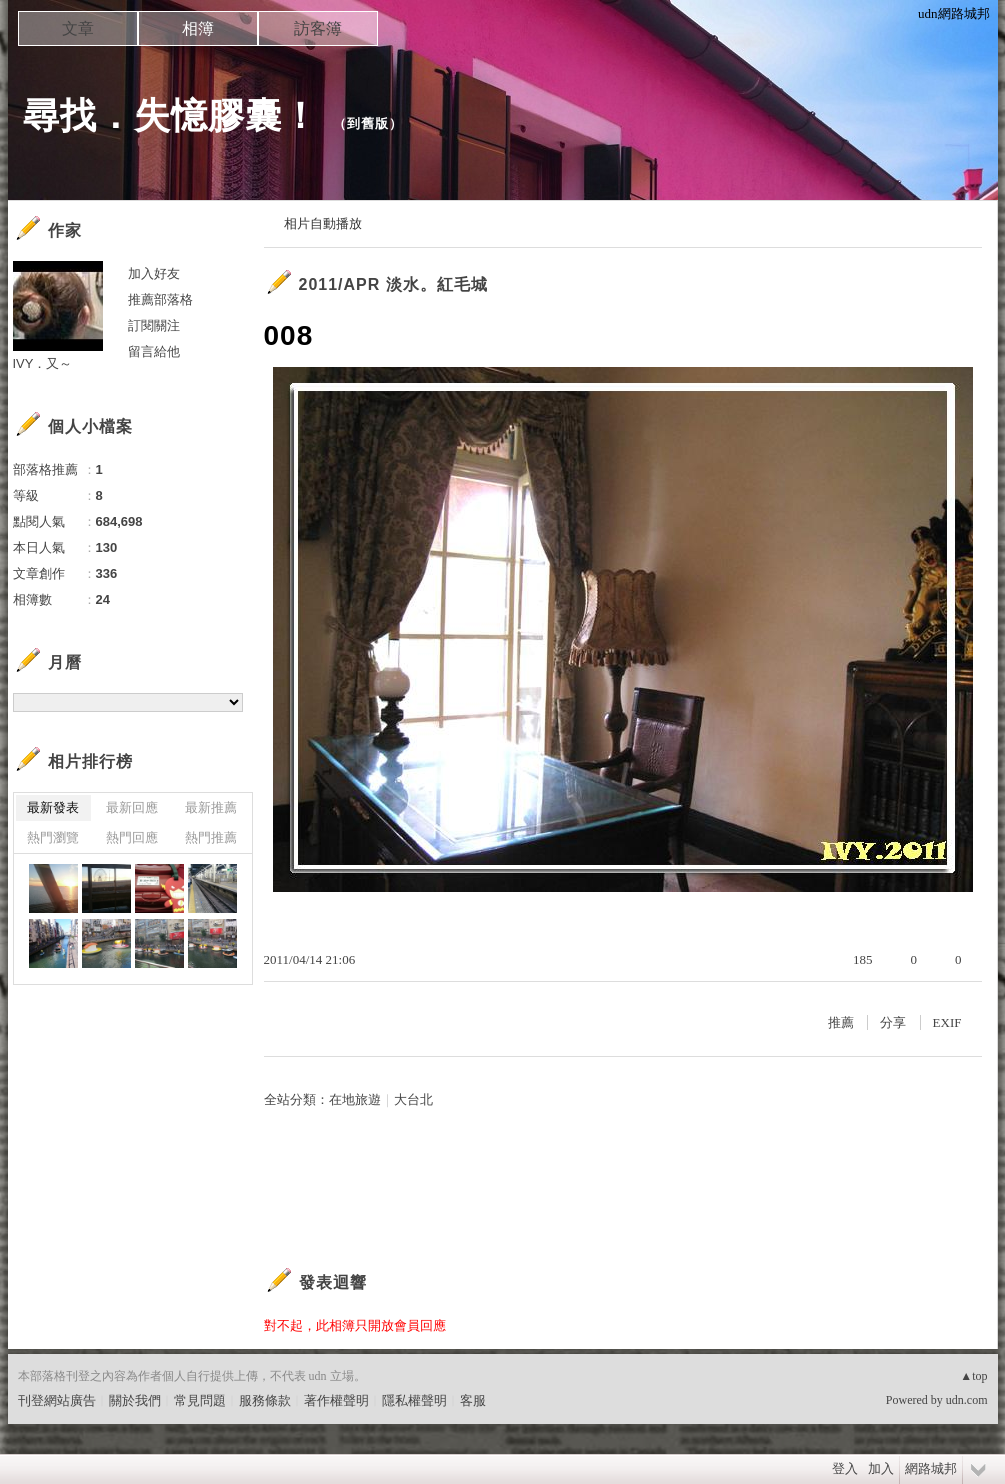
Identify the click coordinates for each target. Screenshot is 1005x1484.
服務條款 (265, 1400)
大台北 (413, 1099)
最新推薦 (211, 807)
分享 (893, 1022)
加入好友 (154, 273)
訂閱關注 (154, 325)
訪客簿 (318, 28)
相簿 (198, 28)
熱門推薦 (211, 837)
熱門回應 (132, 837)
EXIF (947, 1022)
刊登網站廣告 (57, 1400)
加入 (881, 1468)
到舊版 (368, 123)
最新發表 (53, 807)
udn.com (967, 1400)
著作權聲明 (336, 1400)
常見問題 (200, 1400)
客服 (473, 1400)
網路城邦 (931, 1468)
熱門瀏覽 (53, 837)
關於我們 (135, 1400)
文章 (78, 28)
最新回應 (132, 807)
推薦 (841, 1022)
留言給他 (154, 351)
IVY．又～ (43, 363)
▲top (973, 1376)
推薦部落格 (160, 299)
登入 (845, 1468)
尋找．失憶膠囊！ (171, 115)
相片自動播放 (323, 223)
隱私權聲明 (414, 1400)
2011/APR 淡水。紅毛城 (393, 284)
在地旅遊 (355, 1099)
